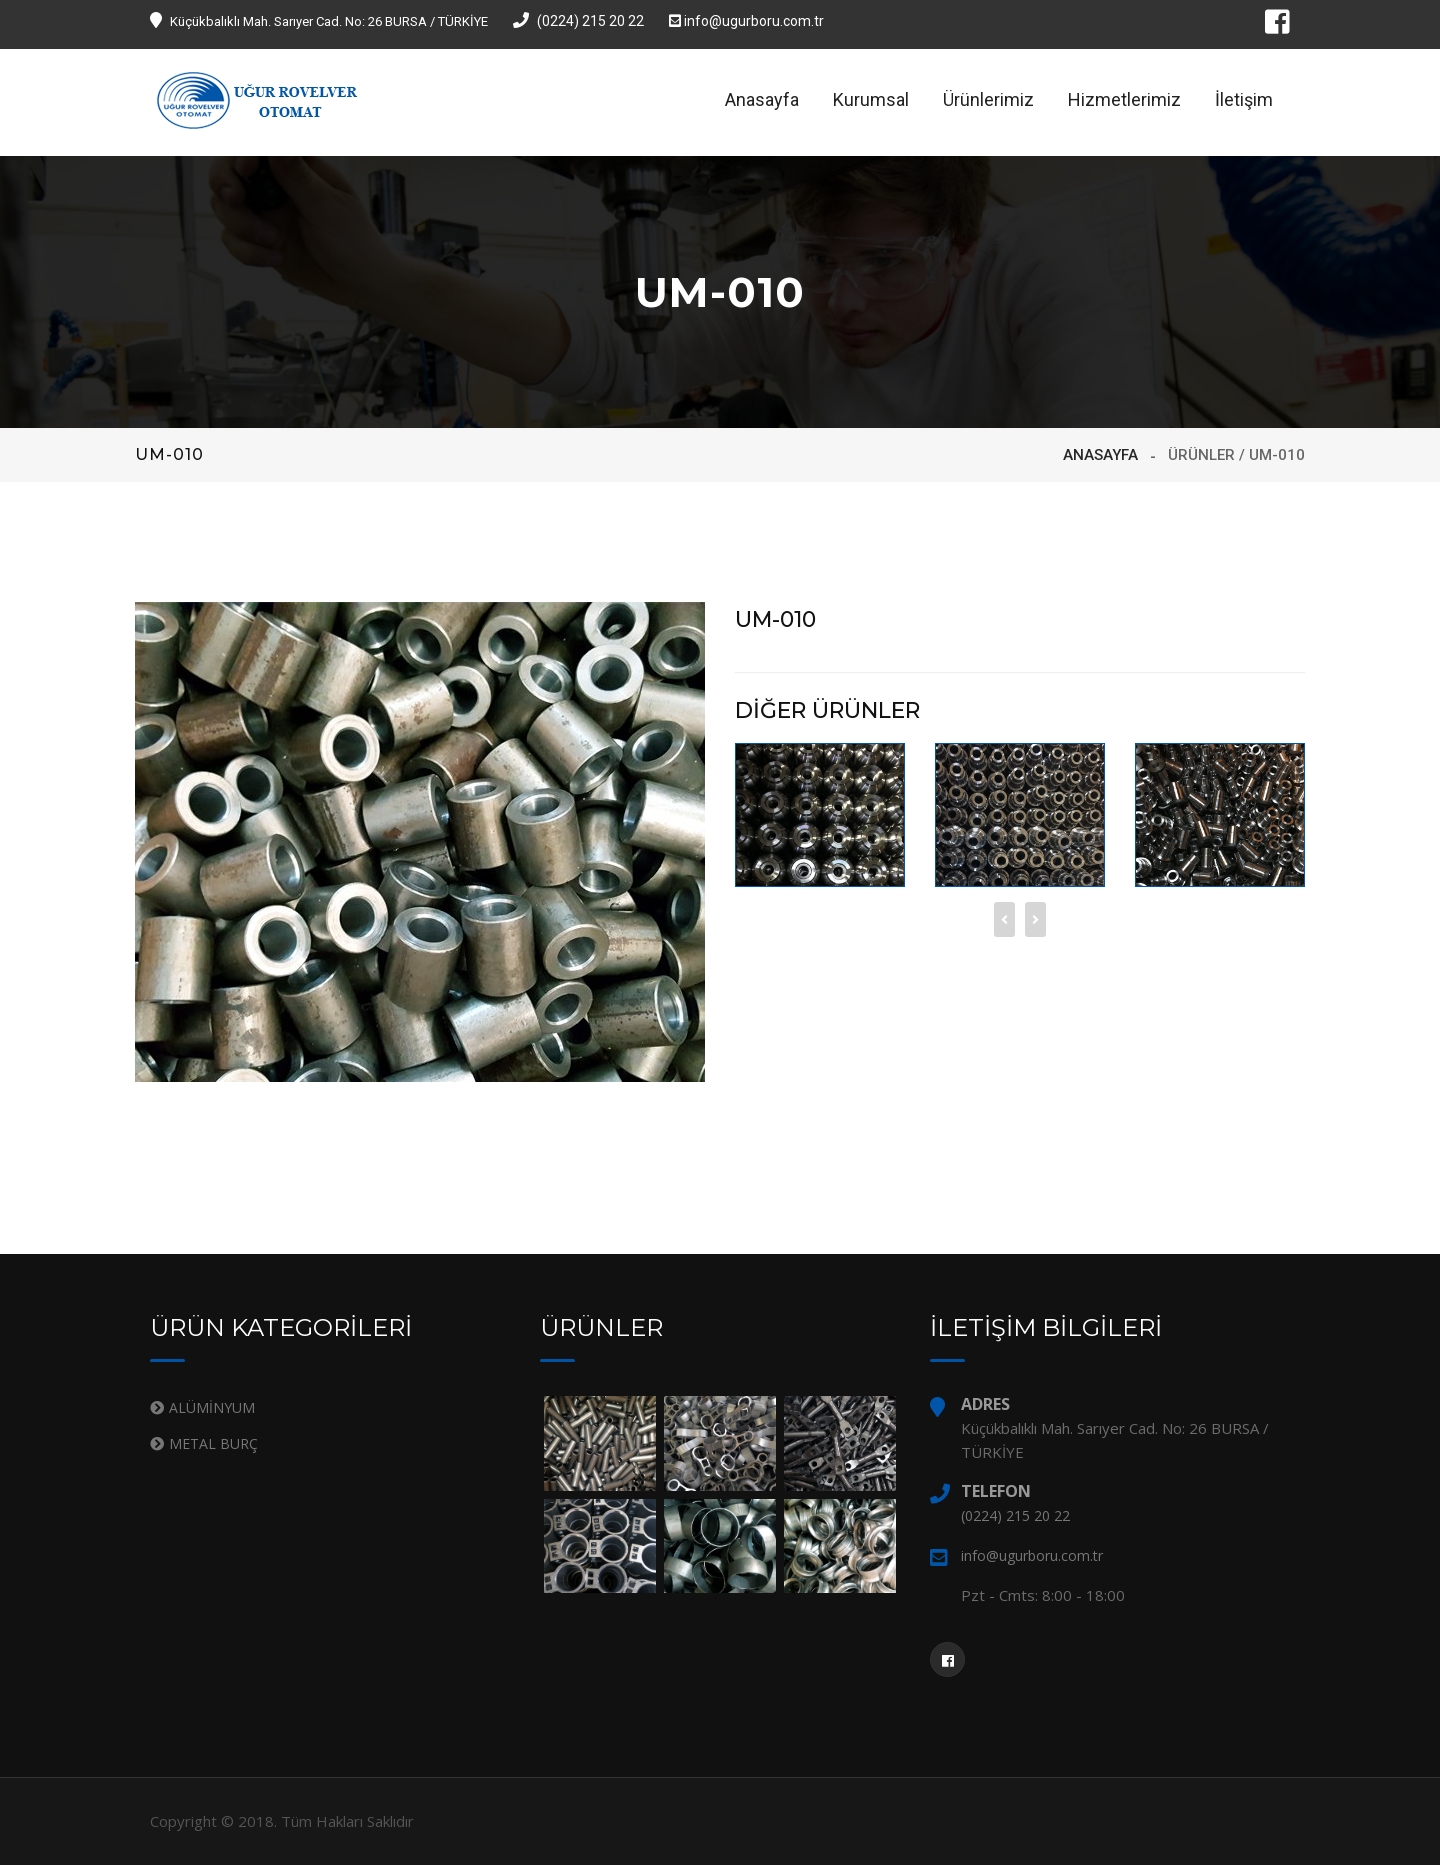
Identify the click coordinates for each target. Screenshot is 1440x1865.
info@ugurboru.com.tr (746, 21)
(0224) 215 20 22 (578, 21)
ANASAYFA (1100, 455)
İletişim (1244, 99)
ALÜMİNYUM (212, 1407)
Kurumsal (871, 99)
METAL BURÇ (213, 1443)
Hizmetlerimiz (1124, 99)
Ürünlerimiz (988, 99)
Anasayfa (762, 99)
